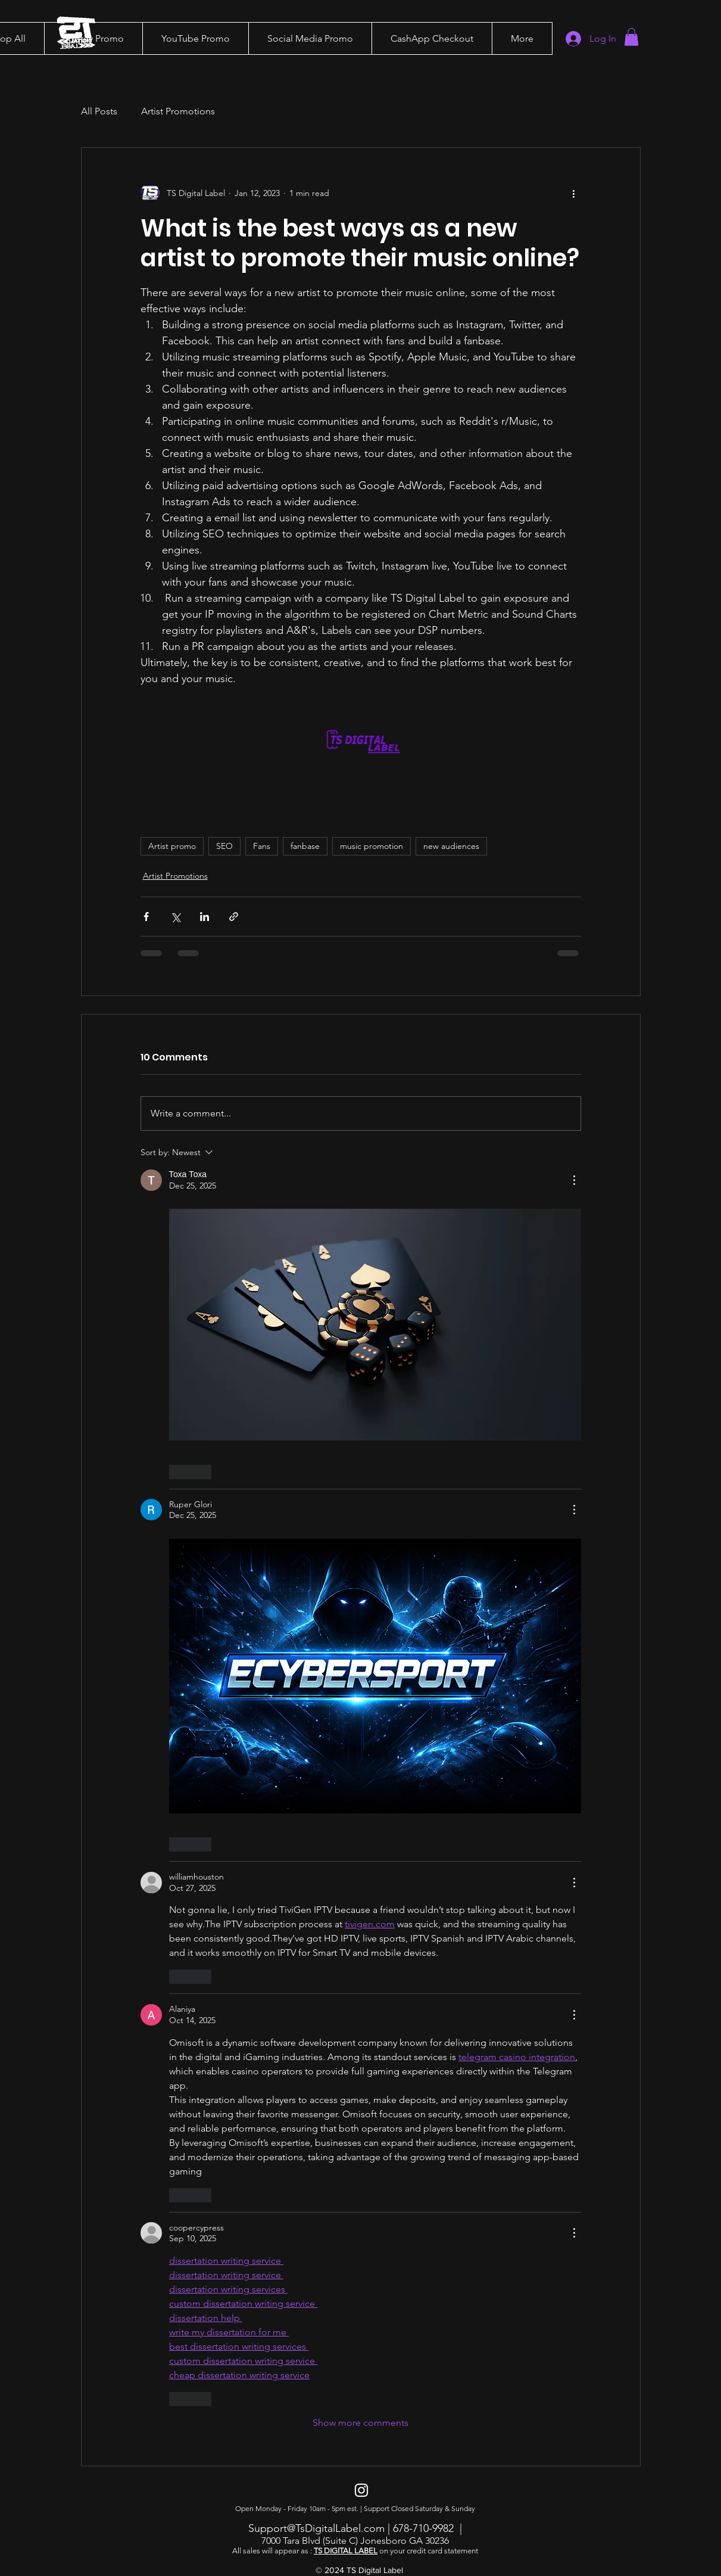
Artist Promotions (178, 111)
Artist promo (172, 846)
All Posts (99, 111)
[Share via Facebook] (146, 916)
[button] (93, 38)
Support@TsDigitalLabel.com (316, 2528)
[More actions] (574, 193)
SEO (224, 846)
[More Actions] (574, 1180)
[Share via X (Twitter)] (175, 916)
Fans (261, 846)
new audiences (451, 846)
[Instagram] (361, 2490)
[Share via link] (233, 916)
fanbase (305, 846)
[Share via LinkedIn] (204, 916)
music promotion (371, 846)
